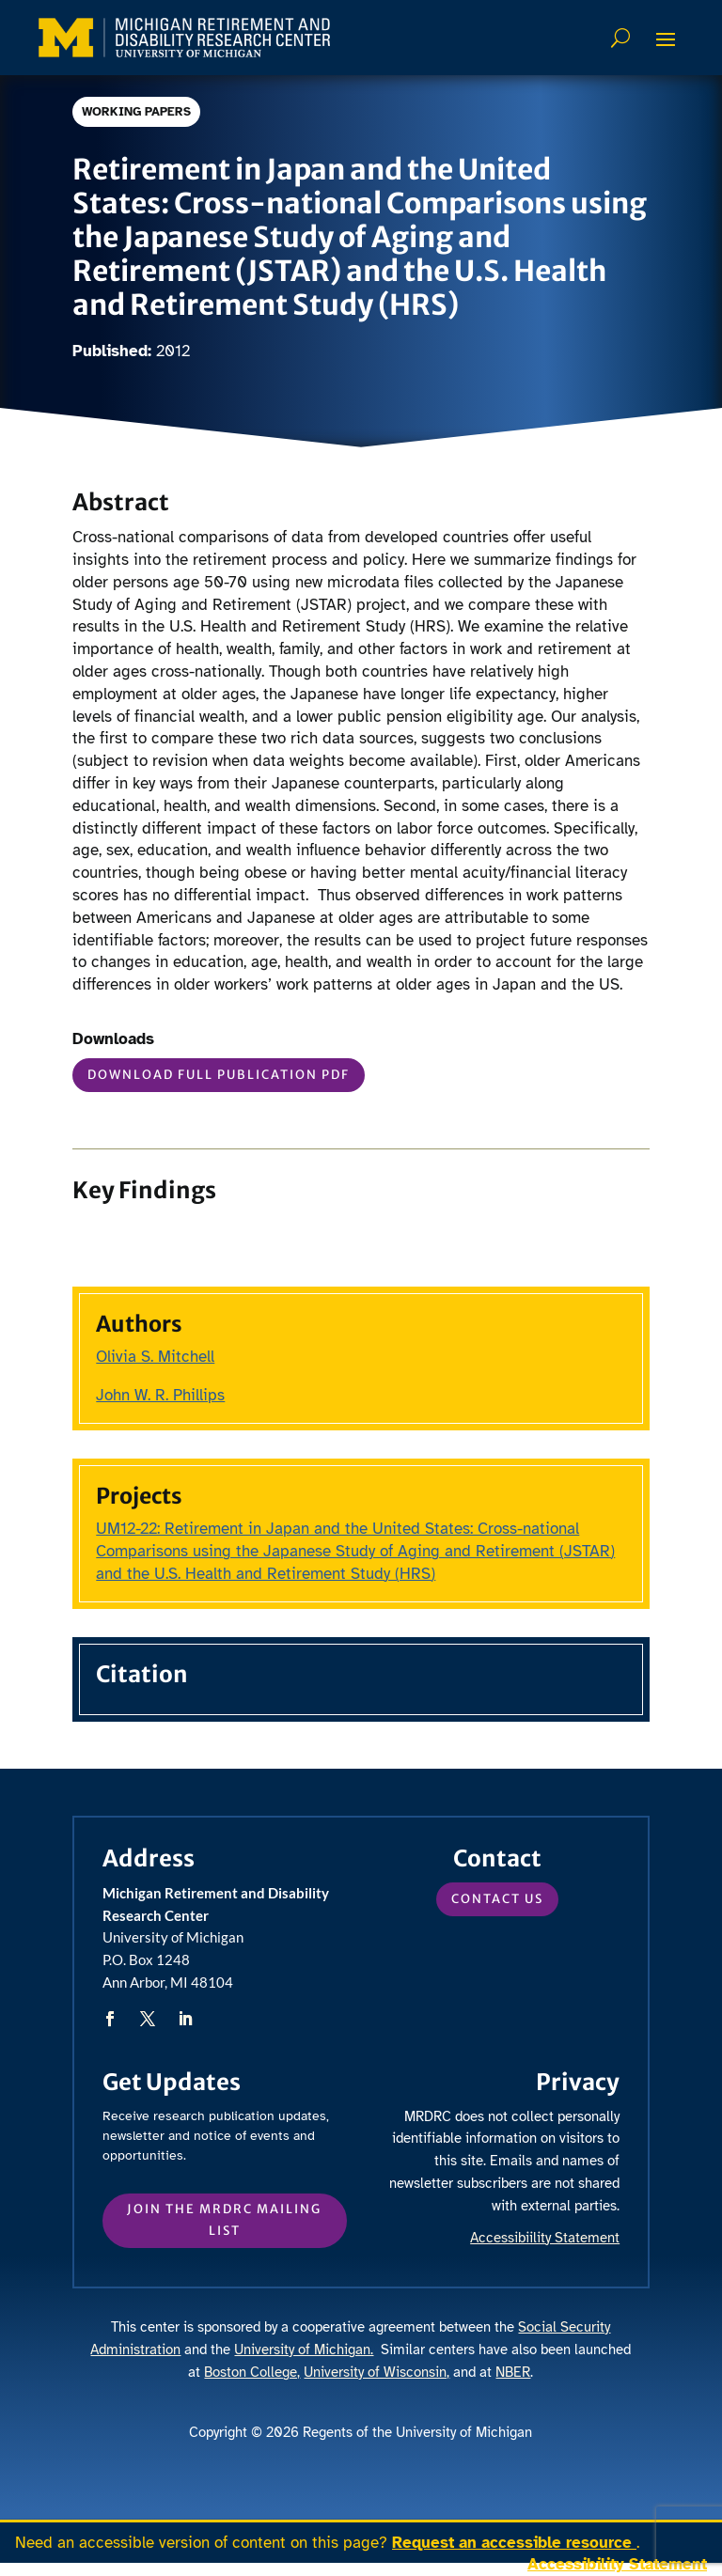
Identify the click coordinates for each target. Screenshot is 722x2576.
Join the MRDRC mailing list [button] (224, 2219)
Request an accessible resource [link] (514, 2543)
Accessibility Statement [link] (617, 2564)
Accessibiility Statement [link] (545, 2237)
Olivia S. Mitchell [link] (155, 1356)
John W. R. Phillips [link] (160, 1395)
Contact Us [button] (497, 1899)
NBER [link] (512, 2372)
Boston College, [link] (252, 2372)
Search (623, 38)
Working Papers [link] (138, 111)
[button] (666, 38)
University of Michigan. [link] (303, 2349)
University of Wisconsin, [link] (376, 2372)
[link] (184, 37)
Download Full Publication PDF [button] (218, 1075)
